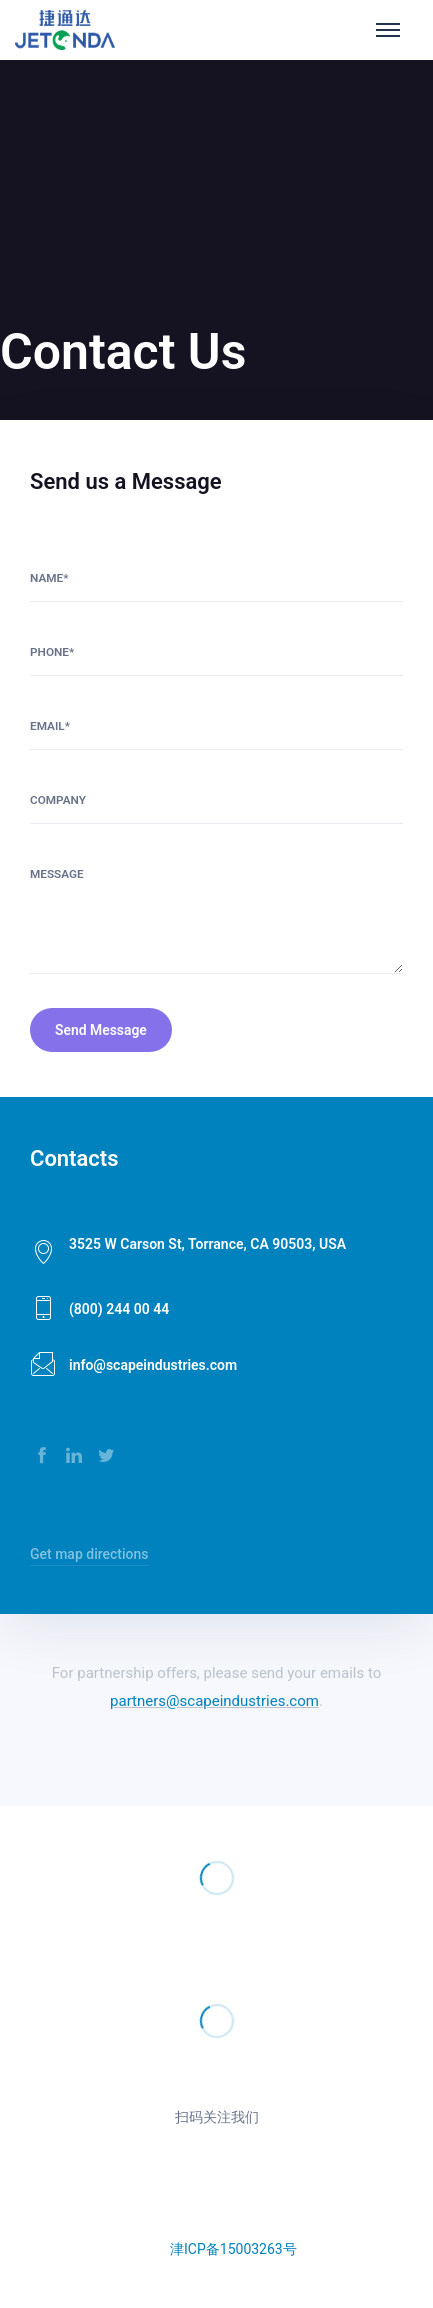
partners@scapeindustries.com (214, 1701)
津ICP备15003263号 (233, 2249)
